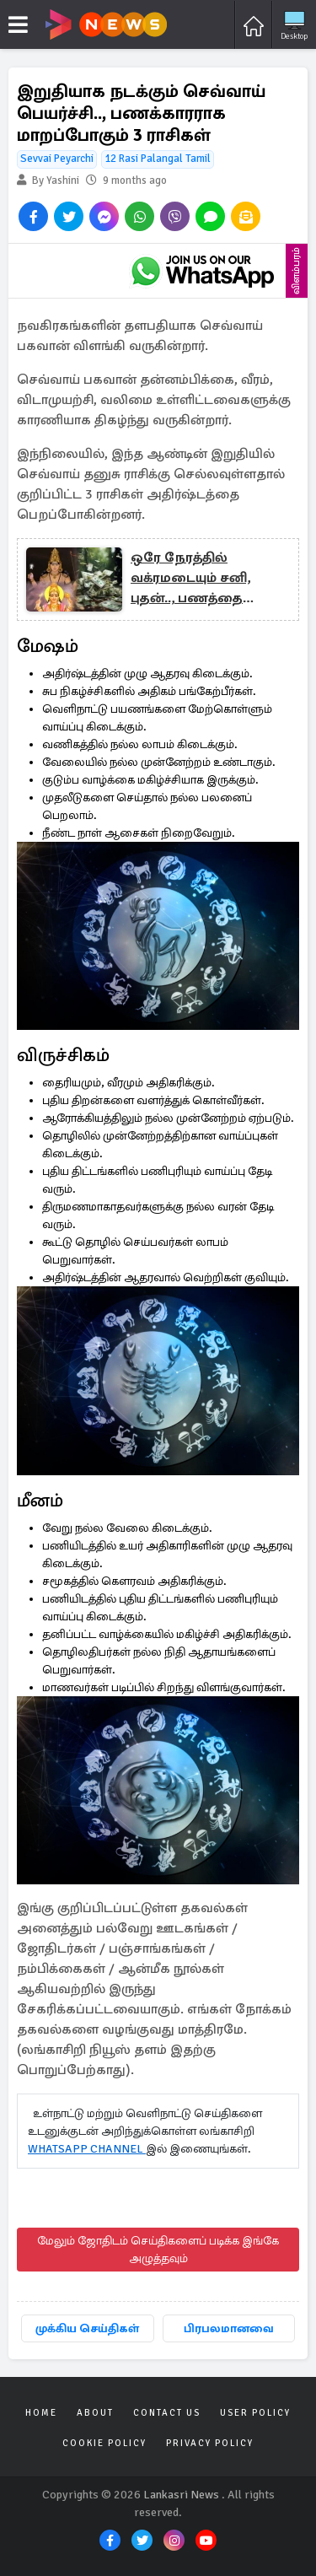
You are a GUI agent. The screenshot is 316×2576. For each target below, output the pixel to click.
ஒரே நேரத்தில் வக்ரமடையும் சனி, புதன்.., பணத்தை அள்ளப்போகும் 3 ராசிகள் (190, 578)
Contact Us (167, 2412)
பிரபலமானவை (229, 2328)
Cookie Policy (104, 2443)
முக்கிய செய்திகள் (87, 2328)
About (95, 2412)
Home (41, 2412)
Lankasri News (181, 2494)
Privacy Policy (210, 2443)
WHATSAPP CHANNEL (87, 2149)
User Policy (255, 2412)
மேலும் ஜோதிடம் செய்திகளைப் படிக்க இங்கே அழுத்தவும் (158, 2250)
